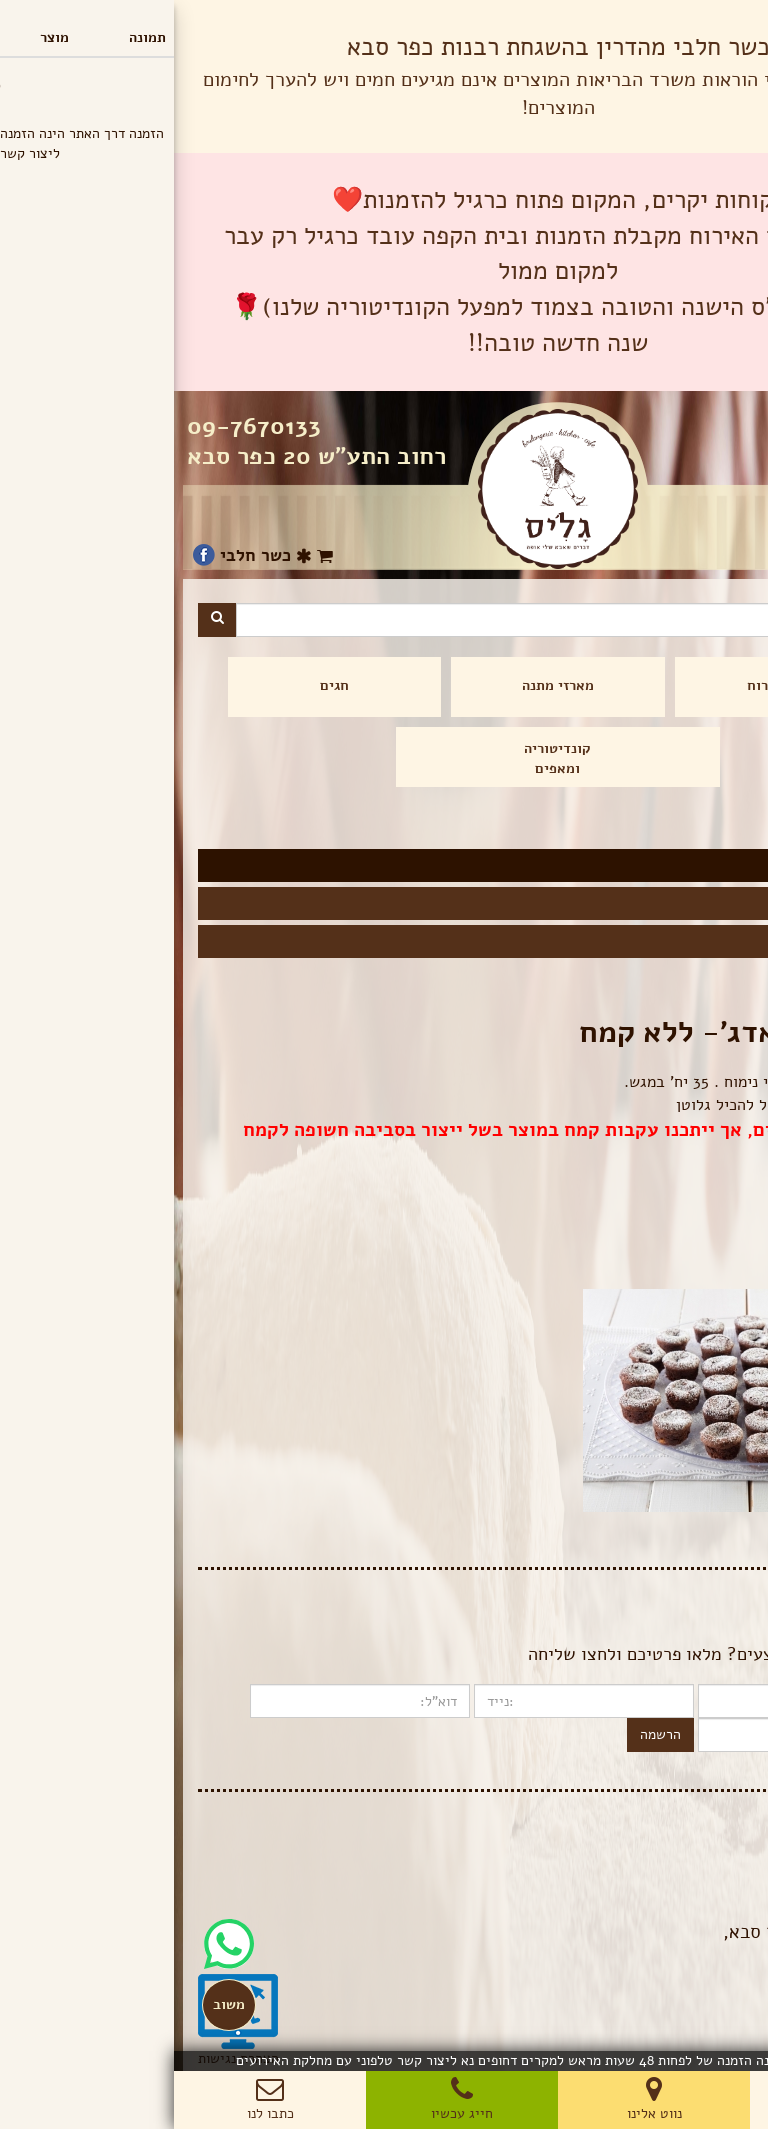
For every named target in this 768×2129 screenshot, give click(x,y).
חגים (160, 685)
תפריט (723, 19)
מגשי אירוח (607, 685)
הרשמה (486, 1734)
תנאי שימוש (710, 1881)
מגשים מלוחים (693, 939)
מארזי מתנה (384, 685)
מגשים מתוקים (692, 901)
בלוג (731, 1841)
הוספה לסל (700, 1251)
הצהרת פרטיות (702, 1861)
